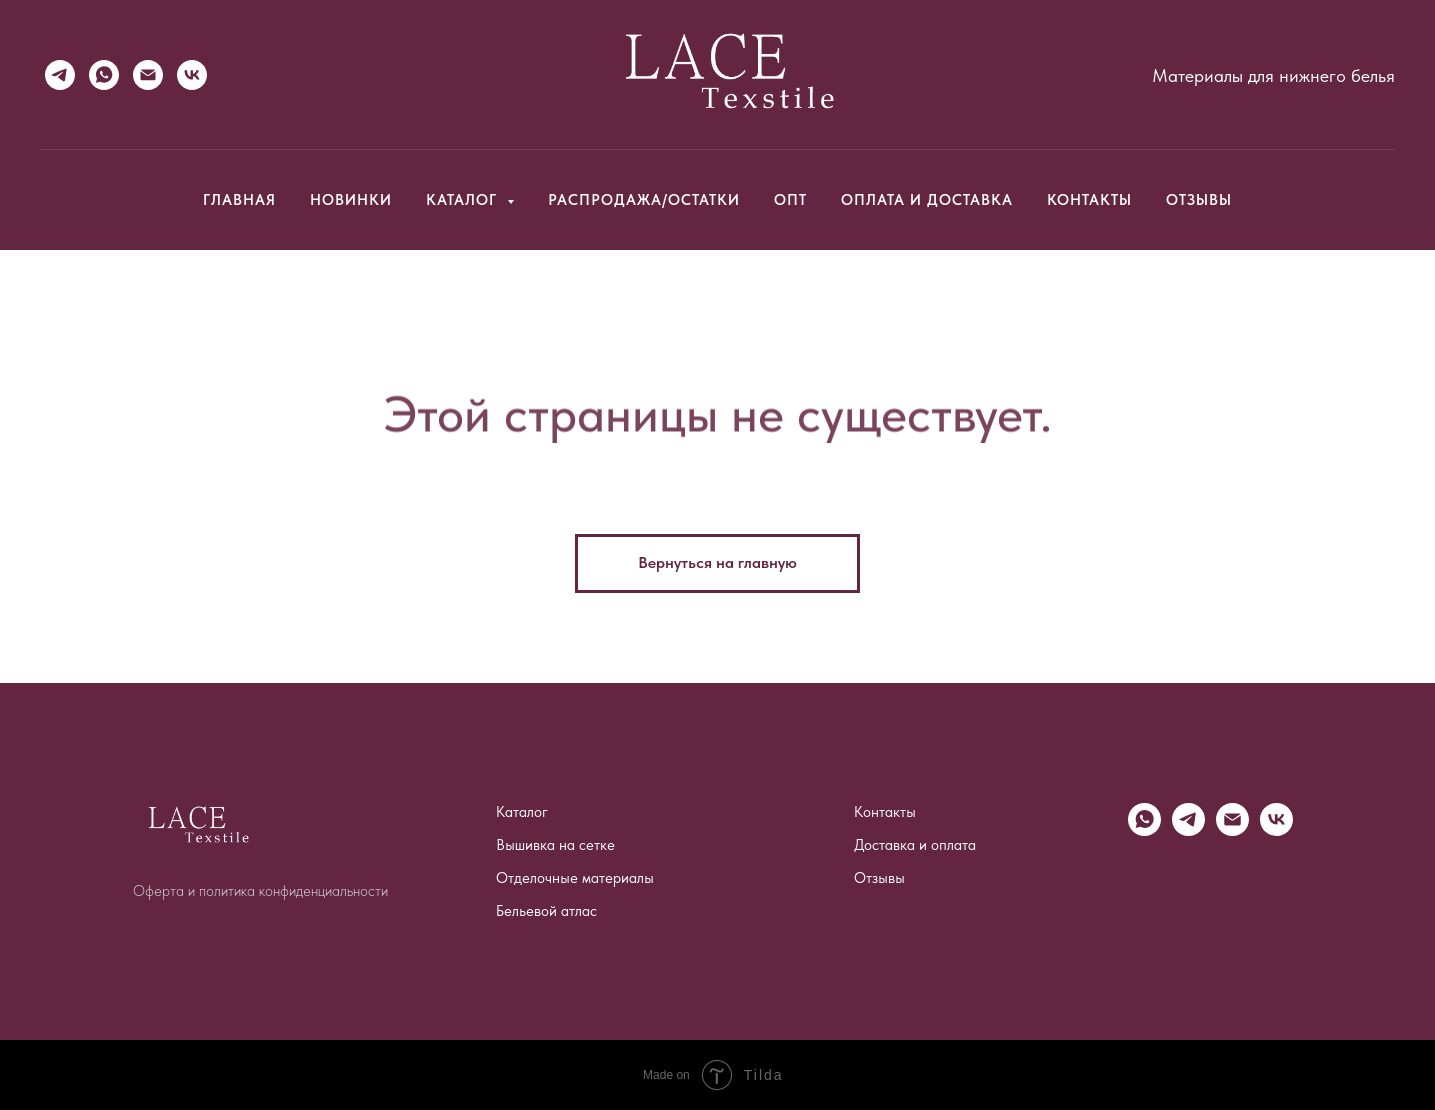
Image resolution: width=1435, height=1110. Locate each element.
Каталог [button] (464, 200)
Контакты (1089, 200)
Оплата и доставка (927, 200)
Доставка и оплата (915, 845)
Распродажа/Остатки (644, 200)
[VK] (192, 75)
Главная (239, 200)
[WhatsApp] (104, 75)
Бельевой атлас (546, 911)
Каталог (522, 812)
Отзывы (1199, 200)
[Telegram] (60, 75)
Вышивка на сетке (555, 845)
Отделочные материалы (575, 878)
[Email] (148, 75)
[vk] (1276, 830)
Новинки (351, 200)
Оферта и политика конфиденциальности (260, 891)
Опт (790, 200)
